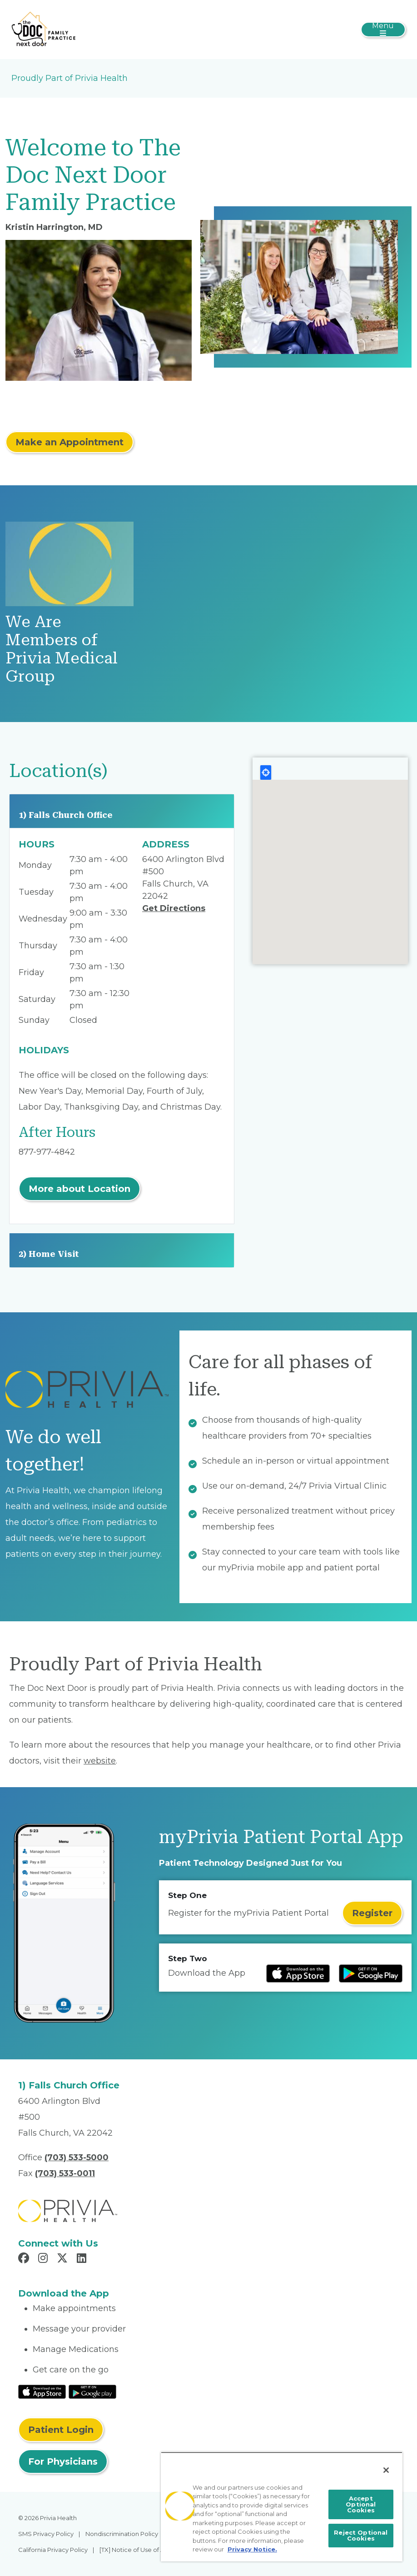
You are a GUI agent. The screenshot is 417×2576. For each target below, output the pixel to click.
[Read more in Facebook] (25, 2259)
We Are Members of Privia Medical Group (61, 649)
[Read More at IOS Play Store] (42, 2391)
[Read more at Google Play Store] (370, 1973)
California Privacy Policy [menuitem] (53, 2549)
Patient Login (61, 2429)
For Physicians (63, 2461)
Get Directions (173, 908)
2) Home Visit (49, 1254)
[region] (281, 2506)
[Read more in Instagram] (44, 2259)
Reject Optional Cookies (360, 2535)
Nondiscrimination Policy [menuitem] (121, 2533)
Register (372, 1913)
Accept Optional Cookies (361, 2504)
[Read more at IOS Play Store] (298, 1973)
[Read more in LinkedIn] (83, 2259)
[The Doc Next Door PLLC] (43, 29)
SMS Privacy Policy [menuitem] (46, 2533)
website (100, 1761)
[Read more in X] (63, 2259)
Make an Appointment (69, 442)
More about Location (79, 1188)
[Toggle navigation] (383, 29)
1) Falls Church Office (66, 815)
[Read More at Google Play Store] (92, 2391)
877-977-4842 (47, 1152)
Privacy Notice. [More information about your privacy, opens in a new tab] (252, 2549)
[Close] (386, 2470)
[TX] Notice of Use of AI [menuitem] (132, 2549)
